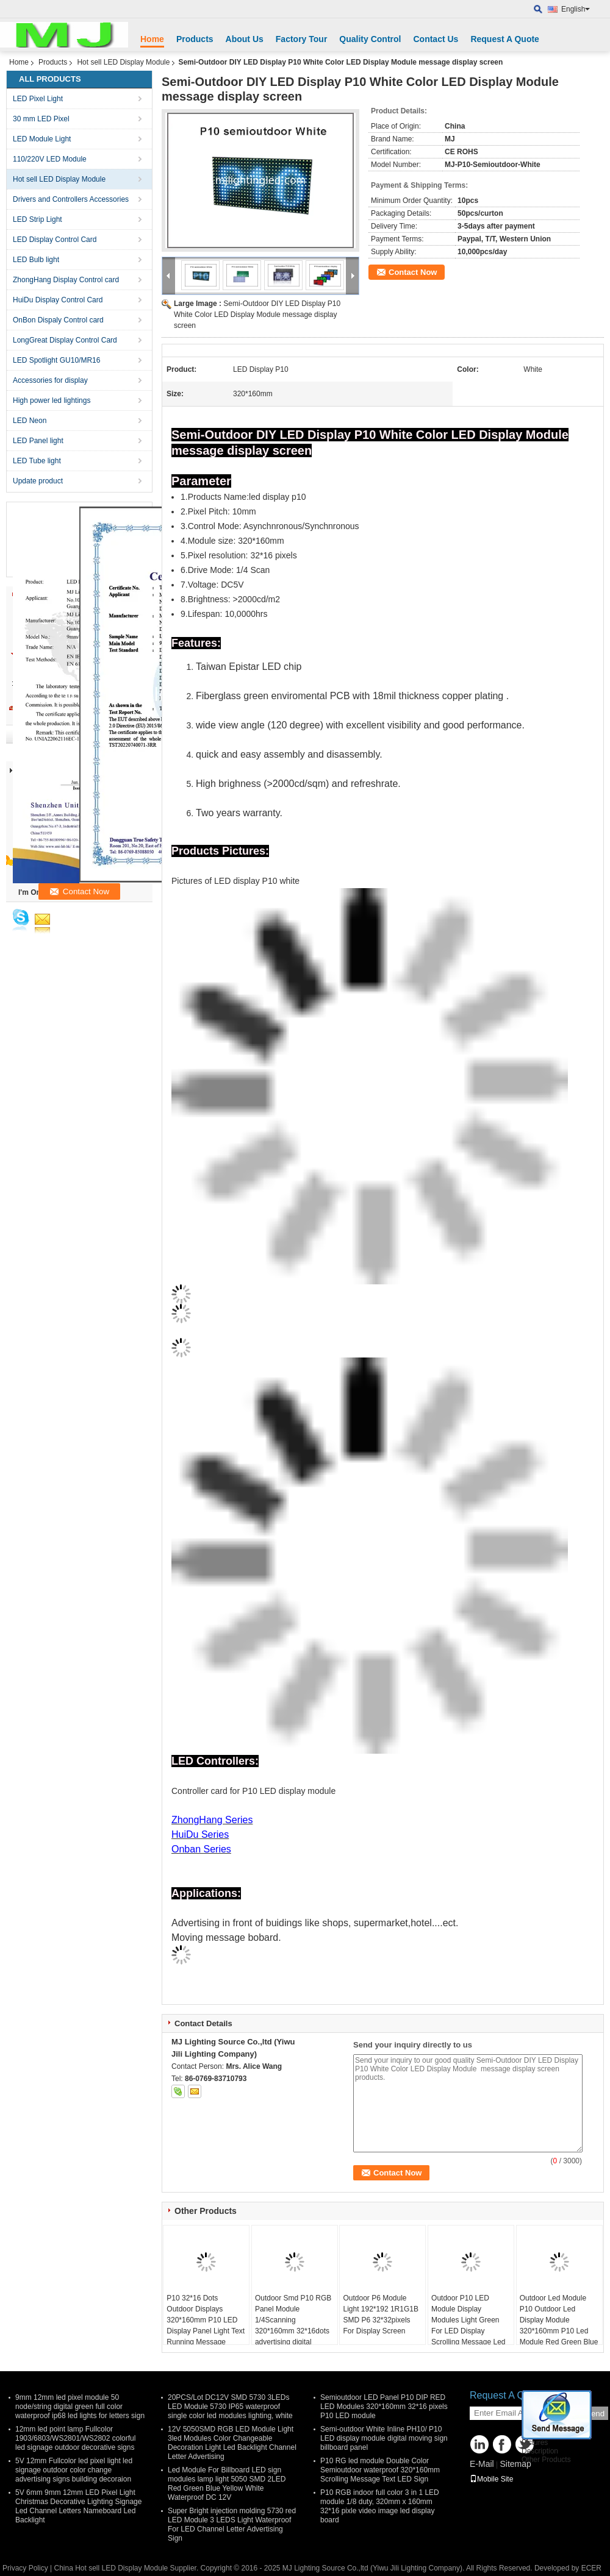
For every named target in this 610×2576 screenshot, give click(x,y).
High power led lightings (51, 400)
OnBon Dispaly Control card (58, 320)
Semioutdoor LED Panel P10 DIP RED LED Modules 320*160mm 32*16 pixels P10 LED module (384, 2406)
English (575, 9)
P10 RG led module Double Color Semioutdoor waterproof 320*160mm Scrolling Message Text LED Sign (380, 2470)
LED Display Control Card (54, 239)
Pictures (535, 2442)
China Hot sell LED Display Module (111, 2568)
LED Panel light (38, 440)
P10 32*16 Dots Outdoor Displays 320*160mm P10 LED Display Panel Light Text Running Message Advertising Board (206, 2325)
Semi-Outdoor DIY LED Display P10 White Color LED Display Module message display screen (257, 314)
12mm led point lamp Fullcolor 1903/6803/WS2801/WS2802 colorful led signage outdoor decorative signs (75, 2438)
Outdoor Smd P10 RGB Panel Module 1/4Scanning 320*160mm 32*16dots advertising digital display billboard (293, 2325)
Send (595, 2413)
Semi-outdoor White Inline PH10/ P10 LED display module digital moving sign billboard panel (384, 2438)
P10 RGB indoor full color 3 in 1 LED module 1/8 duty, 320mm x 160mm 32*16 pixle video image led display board (379, 2506)
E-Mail (482, 2464)
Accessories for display (50, 380)
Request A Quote (504, 39)
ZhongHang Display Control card (66, 280)
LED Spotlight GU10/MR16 (56, 360)
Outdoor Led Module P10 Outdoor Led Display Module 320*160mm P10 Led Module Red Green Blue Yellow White (559, 2325)
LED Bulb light (36, 259)
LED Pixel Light (38, 98)
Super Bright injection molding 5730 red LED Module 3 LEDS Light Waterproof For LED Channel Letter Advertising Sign (232, 2524)
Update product (38, 481)
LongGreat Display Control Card (65, 340)
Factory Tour (302, 39)
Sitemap (515, 2464)
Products (195, 39)
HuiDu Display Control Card (57, 300)
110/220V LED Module (50, 159)
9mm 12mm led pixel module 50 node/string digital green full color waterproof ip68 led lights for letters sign (80, 2406)
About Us (245, 39)
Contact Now (413, 272)
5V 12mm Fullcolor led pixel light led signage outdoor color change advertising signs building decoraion (73, 2470)
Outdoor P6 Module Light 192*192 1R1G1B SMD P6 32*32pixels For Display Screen (380, 2314)
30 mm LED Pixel (41, 119)
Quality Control (370, 39)
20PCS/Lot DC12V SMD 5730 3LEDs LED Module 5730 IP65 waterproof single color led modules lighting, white (230, 2406)
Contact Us (435, 39)
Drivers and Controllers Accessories (71, 199)
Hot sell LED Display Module (123, 62)
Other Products (546, 2459)
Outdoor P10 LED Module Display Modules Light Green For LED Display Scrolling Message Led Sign (468, 2325)
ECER (591, 2568)
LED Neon (29, 420)
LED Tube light (37, 461)
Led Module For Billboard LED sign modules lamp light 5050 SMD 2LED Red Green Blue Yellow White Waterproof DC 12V (226, 2484)
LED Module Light (42, 139)
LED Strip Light (37, 219)
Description (540, 2451)
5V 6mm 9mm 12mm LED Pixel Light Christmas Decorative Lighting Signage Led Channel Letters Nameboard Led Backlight (78, 2506)
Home (152, 39)
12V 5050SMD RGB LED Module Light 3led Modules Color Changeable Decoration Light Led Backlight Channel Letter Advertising (232, 2443)
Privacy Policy (25, 2568)
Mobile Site (491, 2479)
